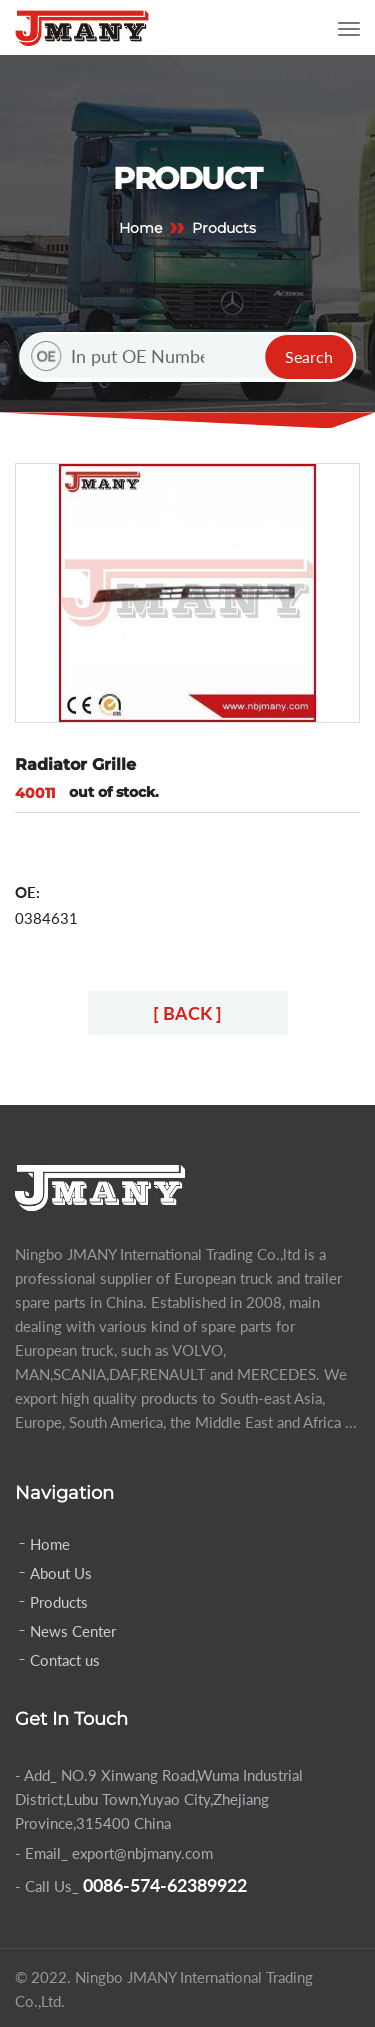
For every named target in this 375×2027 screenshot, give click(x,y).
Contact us (65, 1660)
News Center (73, 1631)
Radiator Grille (75, 764)
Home (140, 228)
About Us (61, 1573)
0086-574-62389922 (165, 1885)
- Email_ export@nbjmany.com (114, 1853)
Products (59, 1602)
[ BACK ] (187, 1013)
